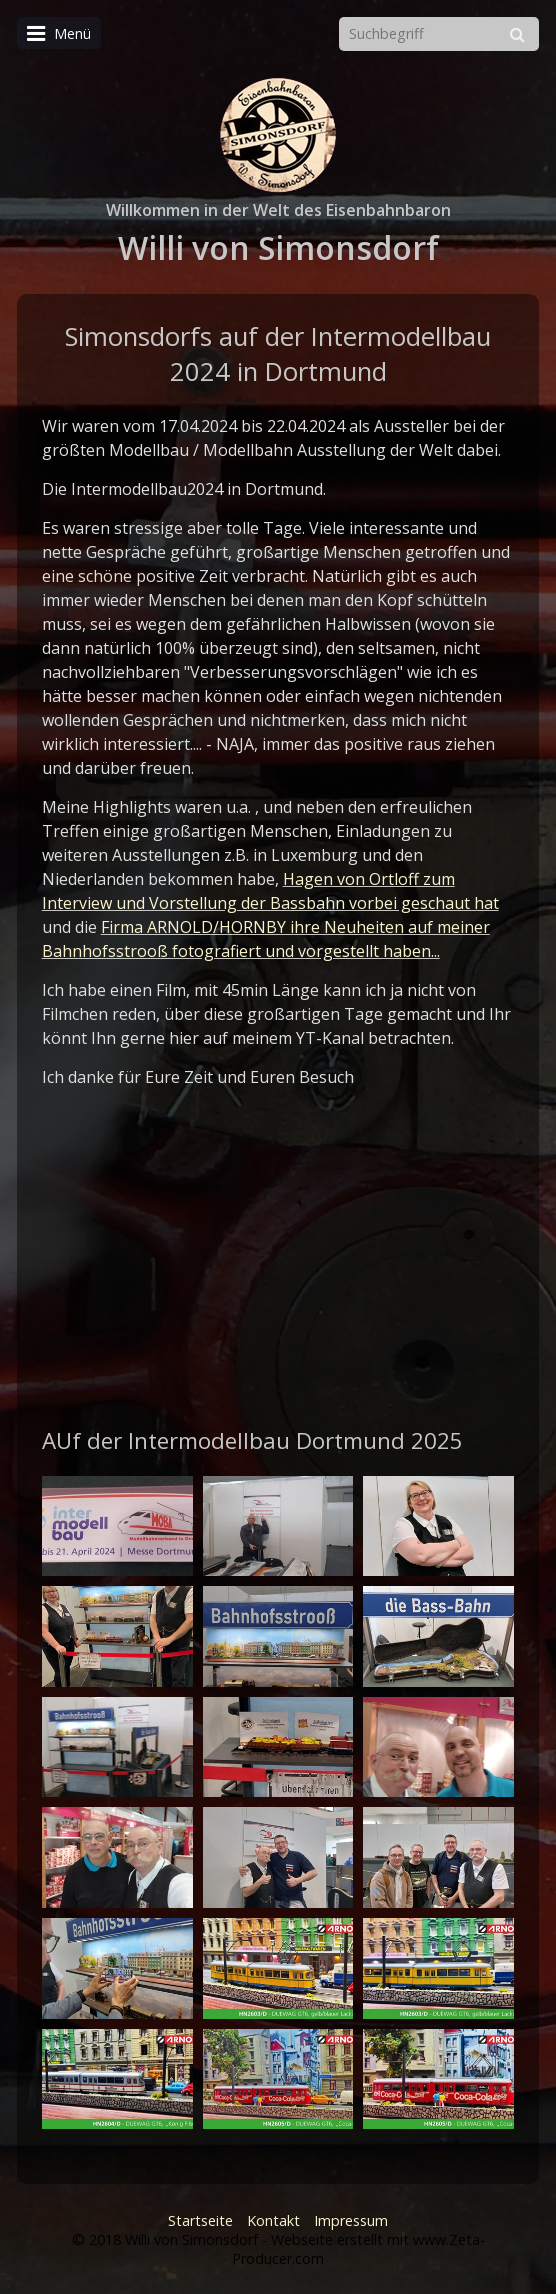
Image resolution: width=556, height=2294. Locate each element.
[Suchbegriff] (439, 34)
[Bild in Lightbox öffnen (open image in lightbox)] (117, 1526)
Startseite (200, 2220)
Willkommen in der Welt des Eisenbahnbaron (278, 210)
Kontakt (273, 2220)
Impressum (351, 2220)
